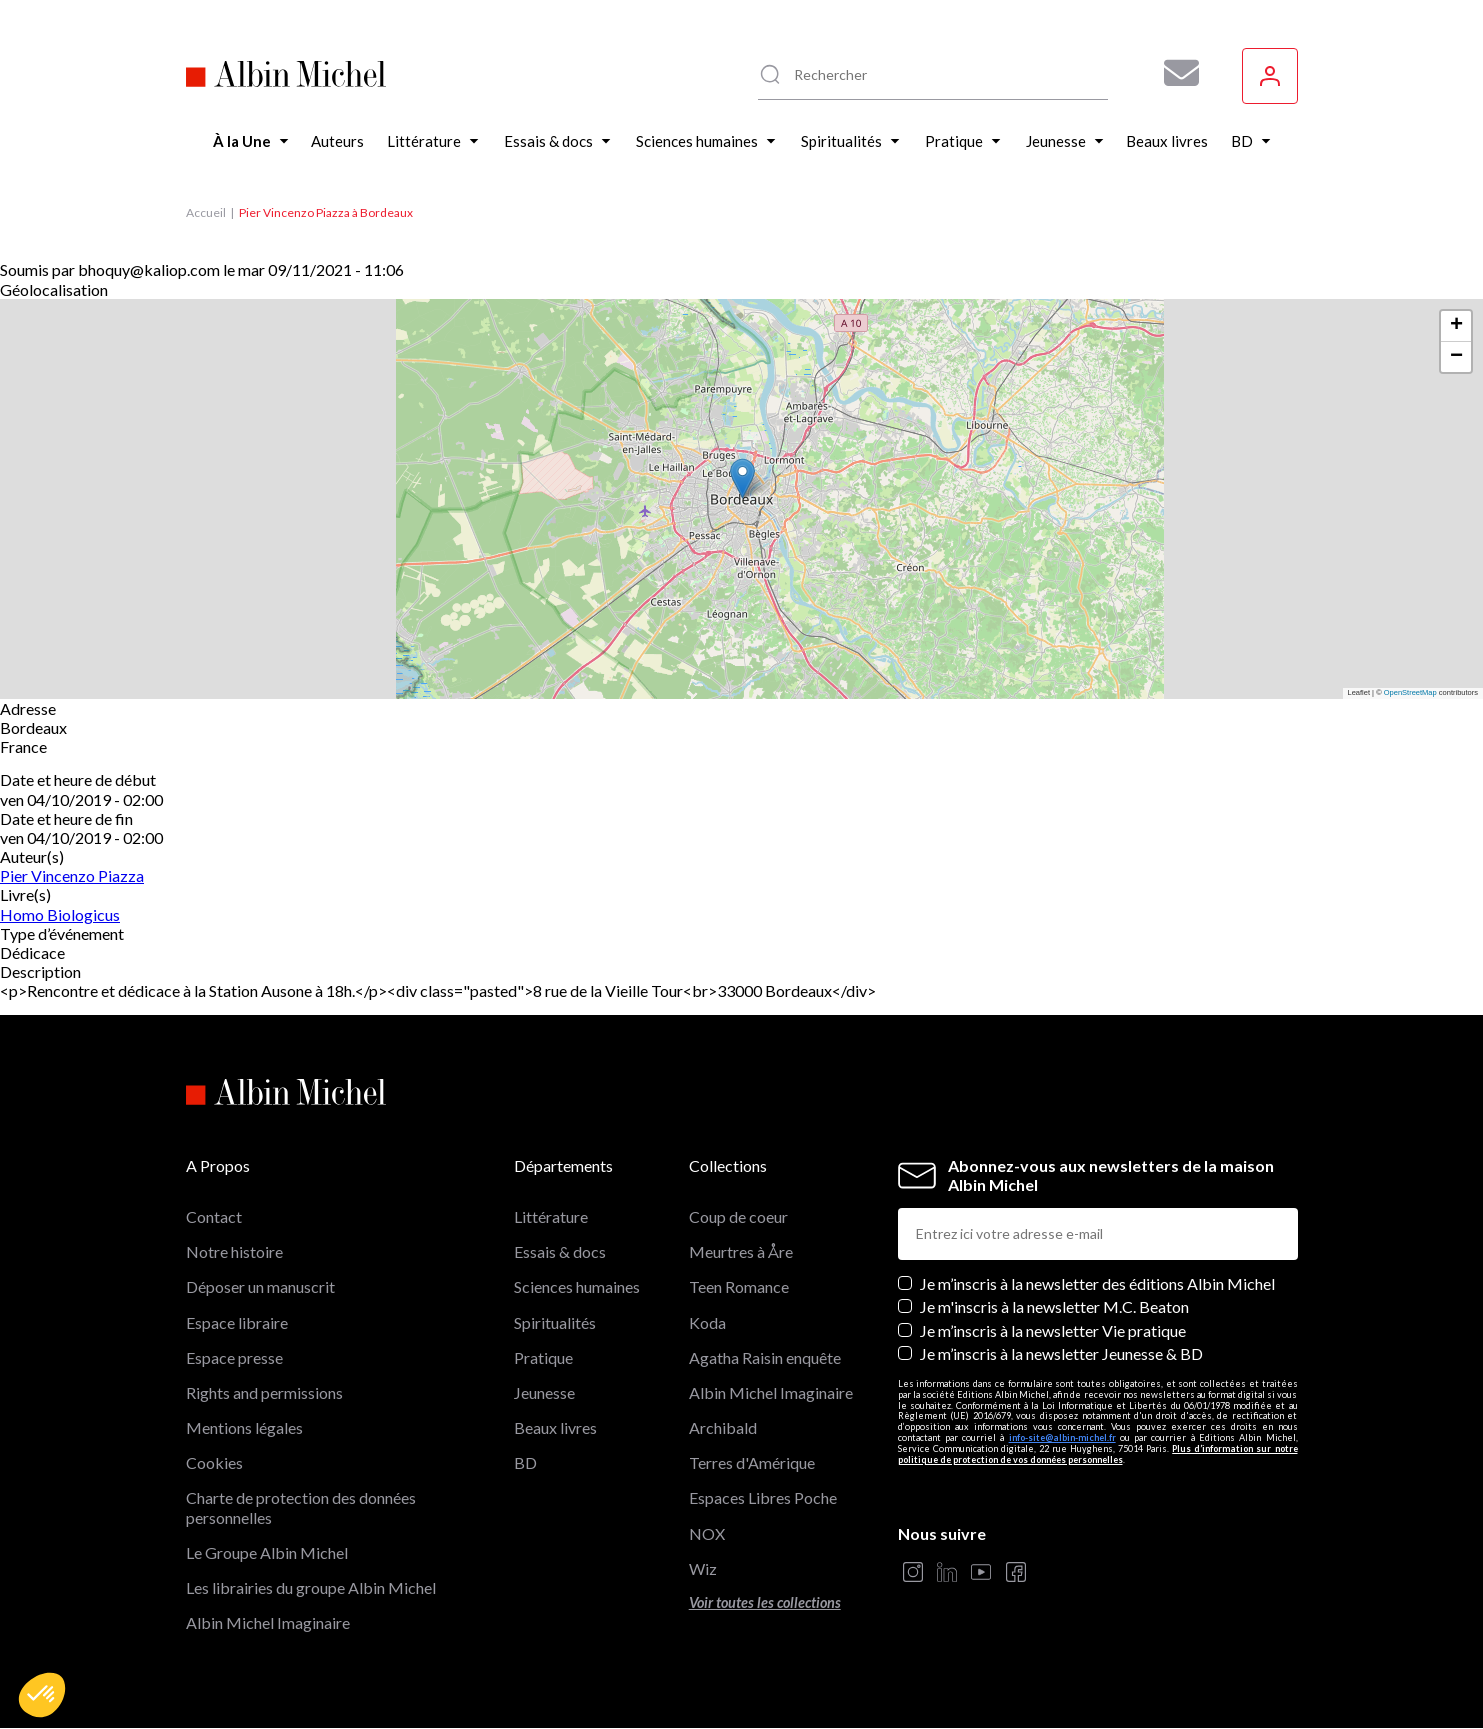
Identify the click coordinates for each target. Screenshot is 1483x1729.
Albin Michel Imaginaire (268, 1622)
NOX (707, 1533)
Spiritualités (555, 1322)
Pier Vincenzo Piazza (72, 875)
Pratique (543, 1357)
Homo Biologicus (60, 914)
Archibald (723, 1427)
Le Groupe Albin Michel (267, 1552)
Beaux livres (555, 1427)
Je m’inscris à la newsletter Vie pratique (1053, 1330)
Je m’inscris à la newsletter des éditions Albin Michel (1097, 1283)
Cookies (214, 1462)
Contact (214, 1216)
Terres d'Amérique (752, 1462)
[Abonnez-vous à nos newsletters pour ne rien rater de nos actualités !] (1174, 73)
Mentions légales (244, 1427)
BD (525, 1462)
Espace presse (234, 1357)
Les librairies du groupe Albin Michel (311, 1587)
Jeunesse (544, 1392)
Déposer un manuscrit (260, 1286)
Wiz (703, 1568)
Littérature (551, 1216)
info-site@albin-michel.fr (1062, 1437)
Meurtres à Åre (741, 1251)
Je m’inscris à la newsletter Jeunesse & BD (1061, 1353)
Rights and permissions (264, 1392)
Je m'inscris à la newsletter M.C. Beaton (1054, 1306)
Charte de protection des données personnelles (301, 1507)
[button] (42, 1695)
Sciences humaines (577, 1286)
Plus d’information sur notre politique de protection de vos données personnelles (1098, 1454)
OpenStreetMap (1410, 692)
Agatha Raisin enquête (765, 1357)
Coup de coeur (738, 1216)
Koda (707, 1322)
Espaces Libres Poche (763, 1497)
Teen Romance (739, 1286)
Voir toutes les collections (765, 1602)
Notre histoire (234, 1251)
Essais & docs (560, 1251)
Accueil (206, 212)
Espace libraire (237, 1322)
